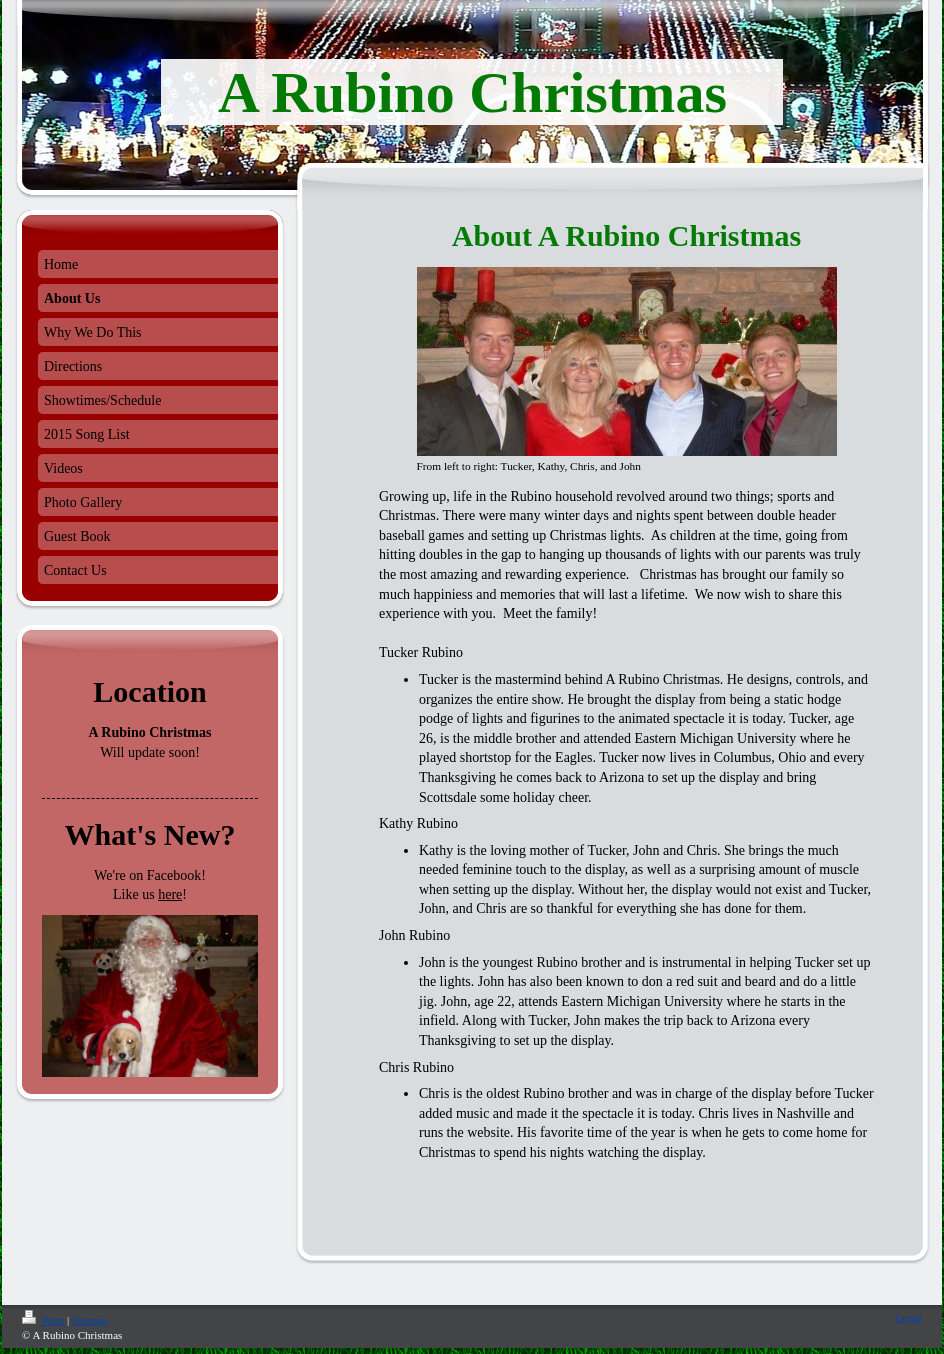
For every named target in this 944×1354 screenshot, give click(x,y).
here (170, 894)
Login (909, 1317)
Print (44, 1320)
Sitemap (90, 1320)
